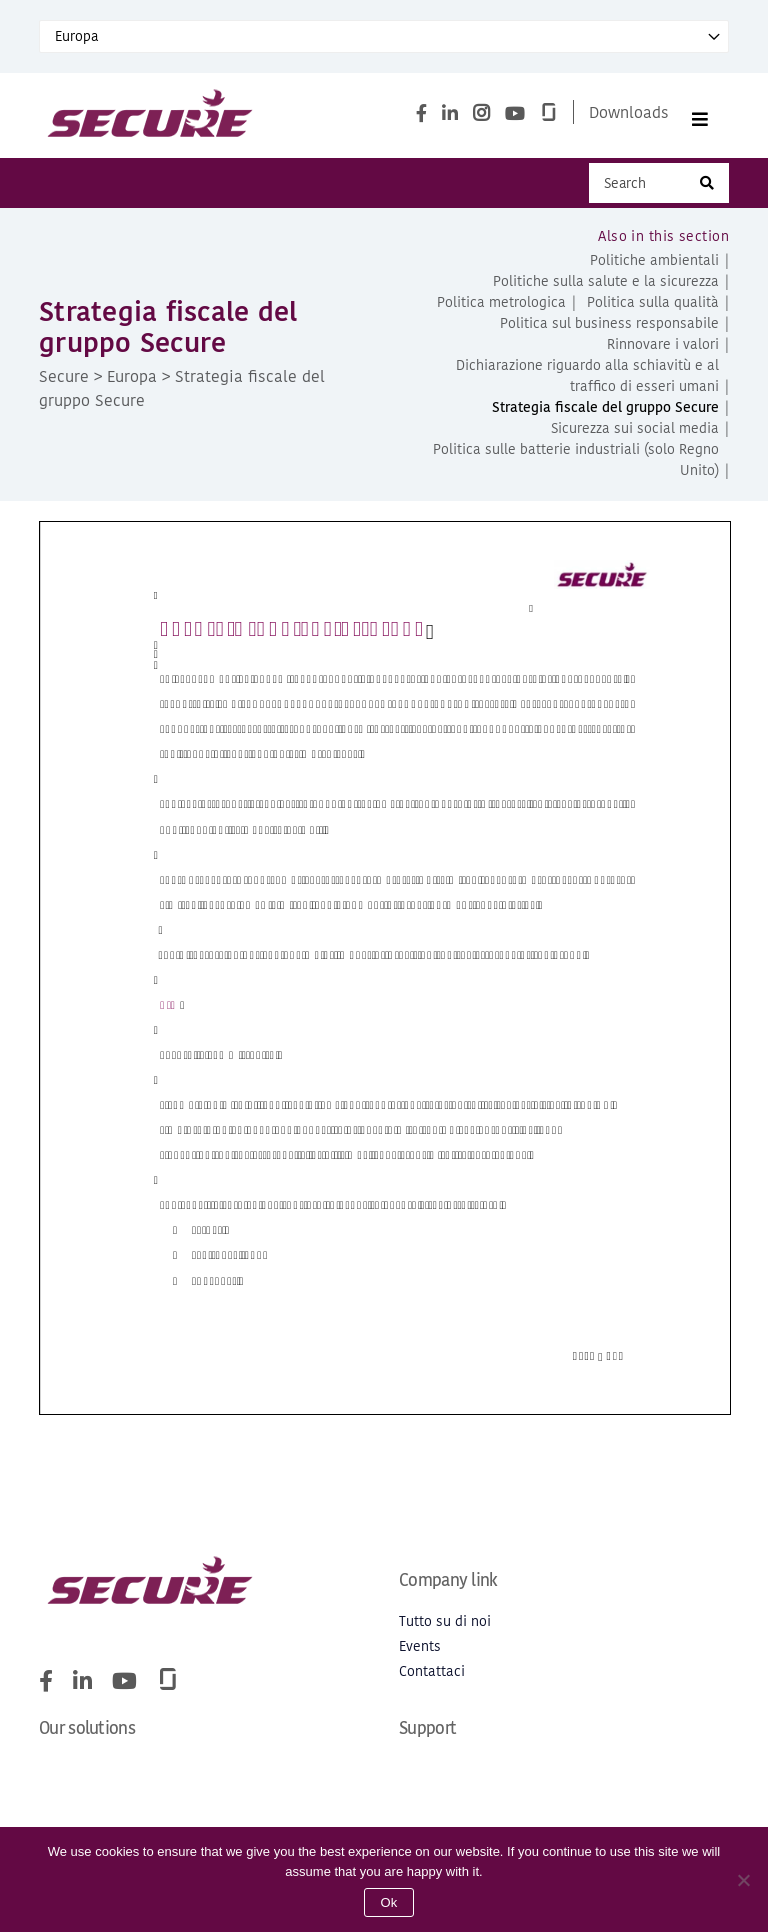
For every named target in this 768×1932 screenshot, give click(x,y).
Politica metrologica (501, 311)
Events (420, 1655)
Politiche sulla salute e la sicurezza (606, 290)
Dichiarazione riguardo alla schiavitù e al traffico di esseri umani (587, 385)
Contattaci (432, 1680)
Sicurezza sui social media (635, 437)
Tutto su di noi (445, 1630)
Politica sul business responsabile (609, 332)
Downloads (629, 116)
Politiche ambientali (654, 269)
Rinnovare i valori (663, 353)
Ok (388, 1902)
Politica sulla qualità (653, 311)
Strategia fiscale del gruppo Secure (605, 416)
